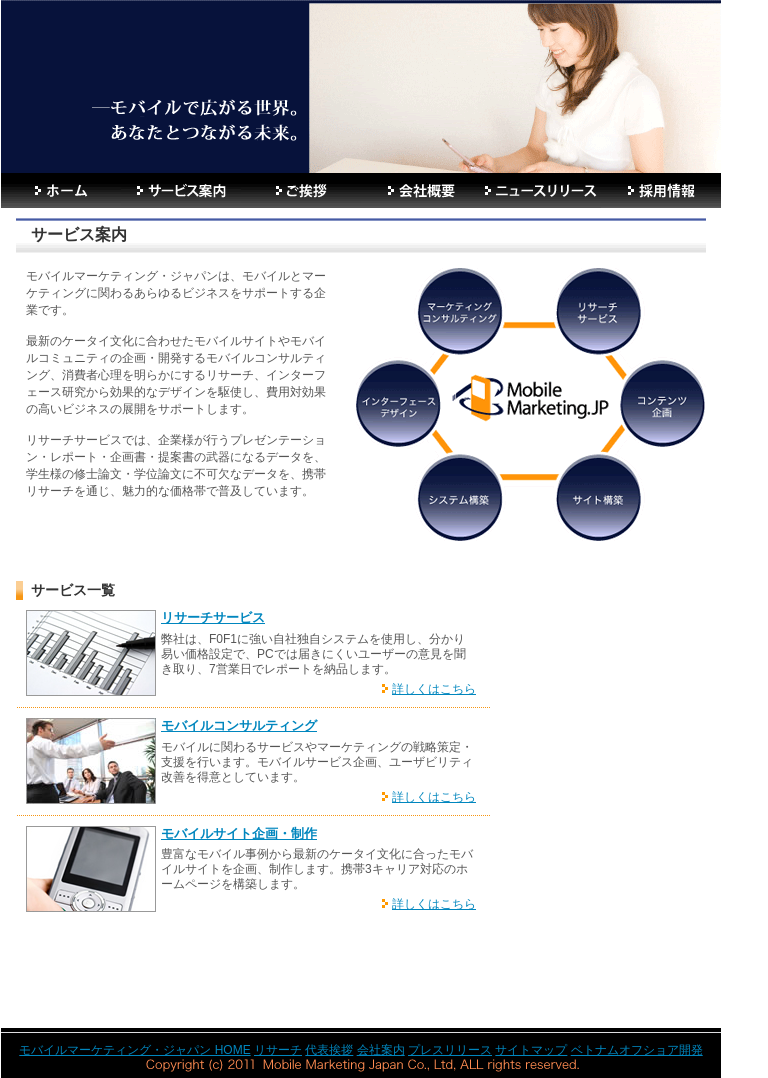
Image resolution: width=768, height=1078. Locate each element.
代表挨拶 (329, 1050)
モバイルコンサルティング (239, 725)
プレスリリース (450, 1050)
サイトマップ (531, 1050)
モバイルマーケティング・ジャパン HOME (134, 1050)
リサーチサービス (213, 617)
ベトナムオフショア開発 (637, 1050)
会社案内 (381, 1050)
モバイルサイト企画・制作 (239, 833)
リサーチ (278, 1050)
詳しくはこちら (434, 689)
